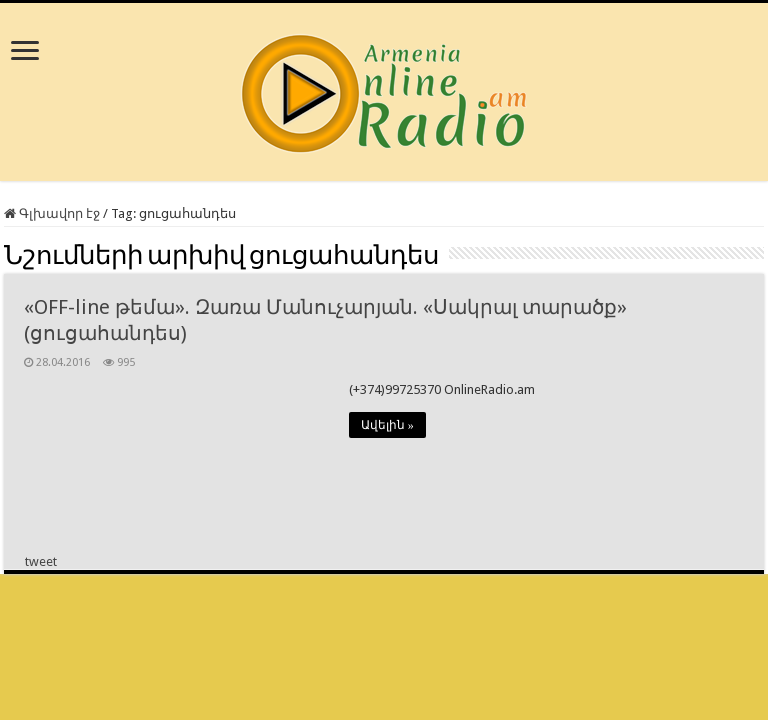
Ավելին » (387, 425)
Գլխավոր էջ (52, 213)
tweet (41, 561)
